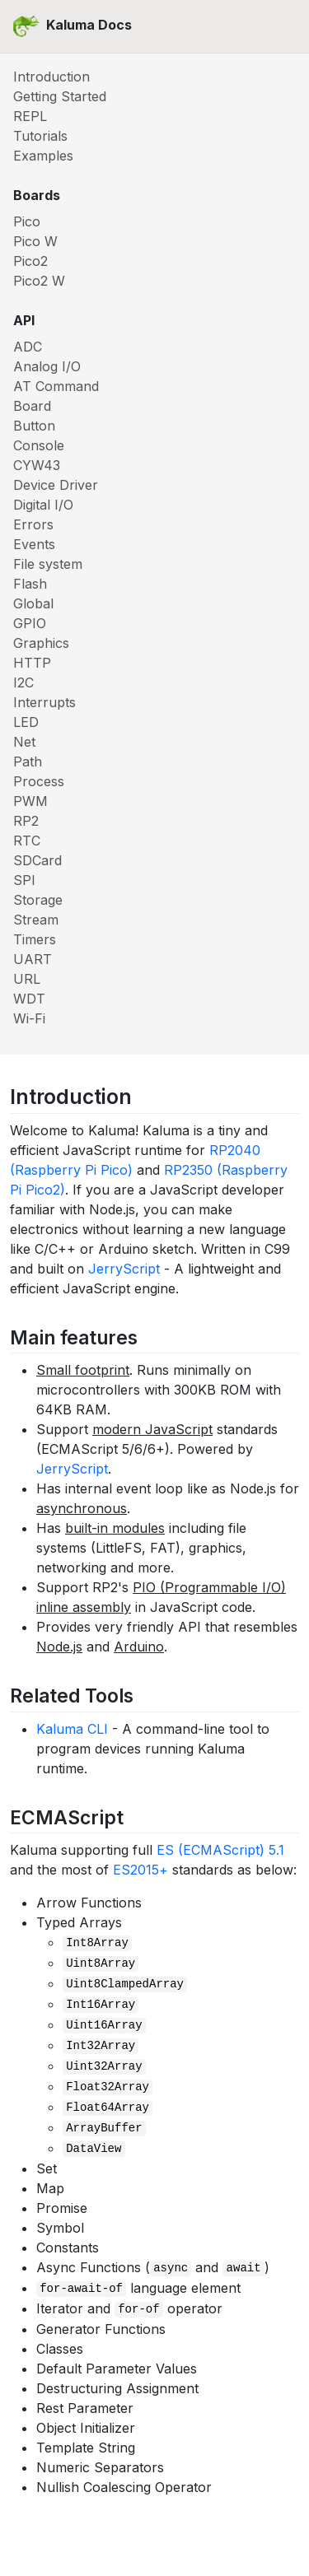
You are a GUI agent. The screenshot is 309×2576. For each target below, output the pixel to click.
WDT (29, 998)
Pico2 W (39, 281)
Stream (36, 919)
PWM (30, 801)
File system (47, 564)
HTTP (32, 662)
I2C (23, 682)
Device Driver (55, 485)
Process (38, 781)
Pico (26, 221)
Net (24, 742)
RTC (26, 840)
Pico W (35, 241)
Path (27, 761)
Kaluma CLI (72, 1729)
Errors (33, 524)
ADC (27, 346)
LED (26, 722)
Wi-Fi (29, 1018)
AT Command (56, 386)
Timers (34, 939)
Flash (30, 583)
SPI (24, 880)
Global (33, 603)
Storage (38, 900)
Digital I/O (43, 504)
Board (32, 406)
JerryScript (124, 1268)
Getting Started (59, 96)
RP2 (26, 821)
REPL (30, 116)
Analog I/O (47, 366)
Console (38, 445)
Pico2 (30, 261)
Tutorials (40, 136)
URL (26, 979)
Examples (43, 155)
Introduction (51, 76)
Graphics (41, 643)
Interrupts (44, 702)
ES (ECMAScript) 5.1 (220, 1850)
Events (34, 544)
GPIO (29, 623)
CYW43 (36, 465)
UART (32, 959)
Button (34, 425)
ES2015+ (140, 1869)
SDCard (37, 860)
